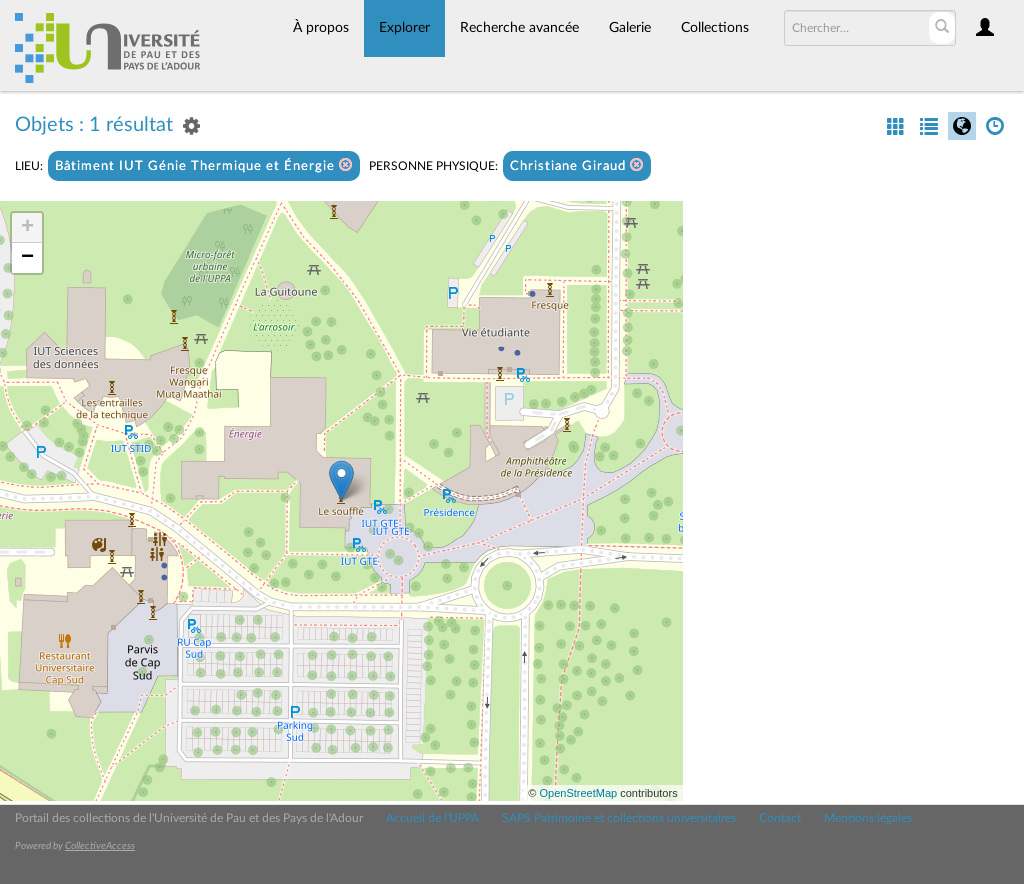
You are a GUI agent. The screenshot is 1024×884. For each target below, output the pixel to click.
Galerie (630, 28)
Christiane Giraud (577, 165)
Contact (780, 818)
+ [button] (27, 228)
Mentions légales (868, 818)
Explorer (404, 28)
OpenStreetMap (578, 793)
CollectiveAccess (100, 846)
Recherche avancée (519, 28)
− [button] (27, 258)
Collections (715, 28)
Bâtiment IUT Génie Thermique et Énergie (204, 165)
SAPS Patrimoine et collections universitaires (619, 818)
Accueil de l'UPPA (432, 818)
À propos (321, 28)
